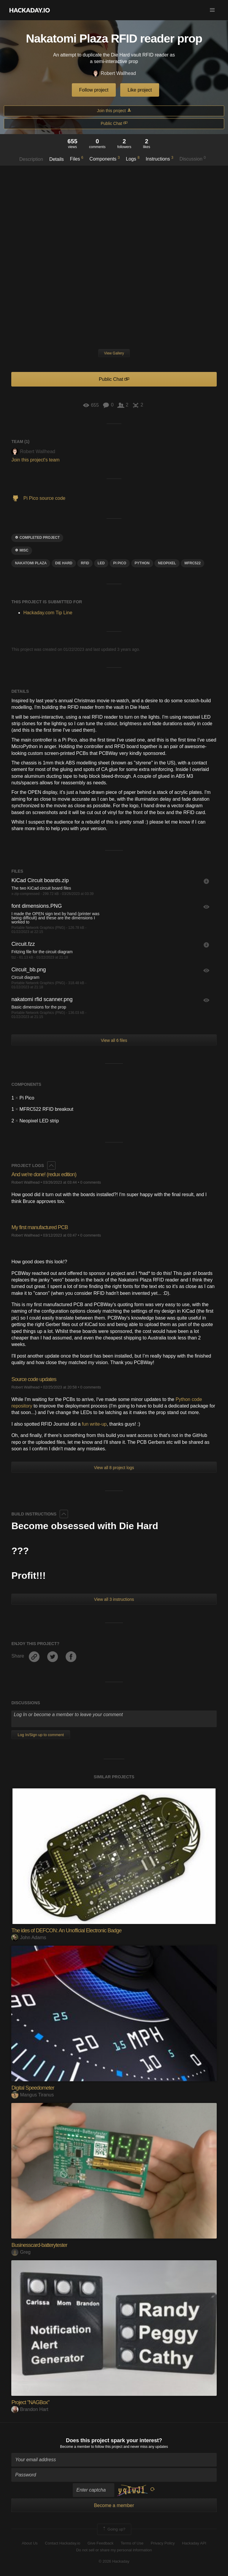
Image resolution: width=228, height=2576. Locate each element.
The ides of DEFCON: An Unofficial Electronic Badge (66, 1930)
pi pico (119, 563)
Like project (140, 89)
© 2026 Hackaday (114, 2561)
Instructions (159, 158)
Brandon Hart (29, 2409)
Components (104, 158)
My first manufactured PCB (39, 1227)
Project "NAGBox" (30, 2402)
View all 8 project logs (114, 1467)
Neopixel (167, 563)
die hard (63, 563)
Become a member (75, 2447)
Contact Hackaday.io (62, 2543)
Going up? (114, 2529)
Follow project (94, 89)
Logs (133, 158)
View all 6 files (114, 1040)
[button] (212, 10)
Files (76, 158)
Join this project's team (35, 459)
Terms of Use (132, 2543)
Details (56, 159)
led (101, 563)
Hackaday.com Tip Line (47, 612)
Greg (21, 2252)
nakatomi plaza (31, 563)
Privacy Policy (163, 2543)
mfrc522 (192, 563)
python (142, 563)
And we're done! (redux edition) (43, 1174)
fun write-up (94, 1424)
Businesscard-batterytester (39, 2245)
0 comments (90, 1182)
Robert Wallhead (114, 73)
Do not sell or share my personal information (114, 2550)
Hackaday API (194, 2543)
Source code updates (33, 1379)
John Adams (28, 1937)
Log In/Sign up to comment (41, 1734)
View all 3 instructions (114, 1599)
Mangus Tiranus (32, 2094)
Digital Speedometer (32, 2088)
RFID (85, 563)
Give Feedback (100, 2543)
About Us (29, 2543)
